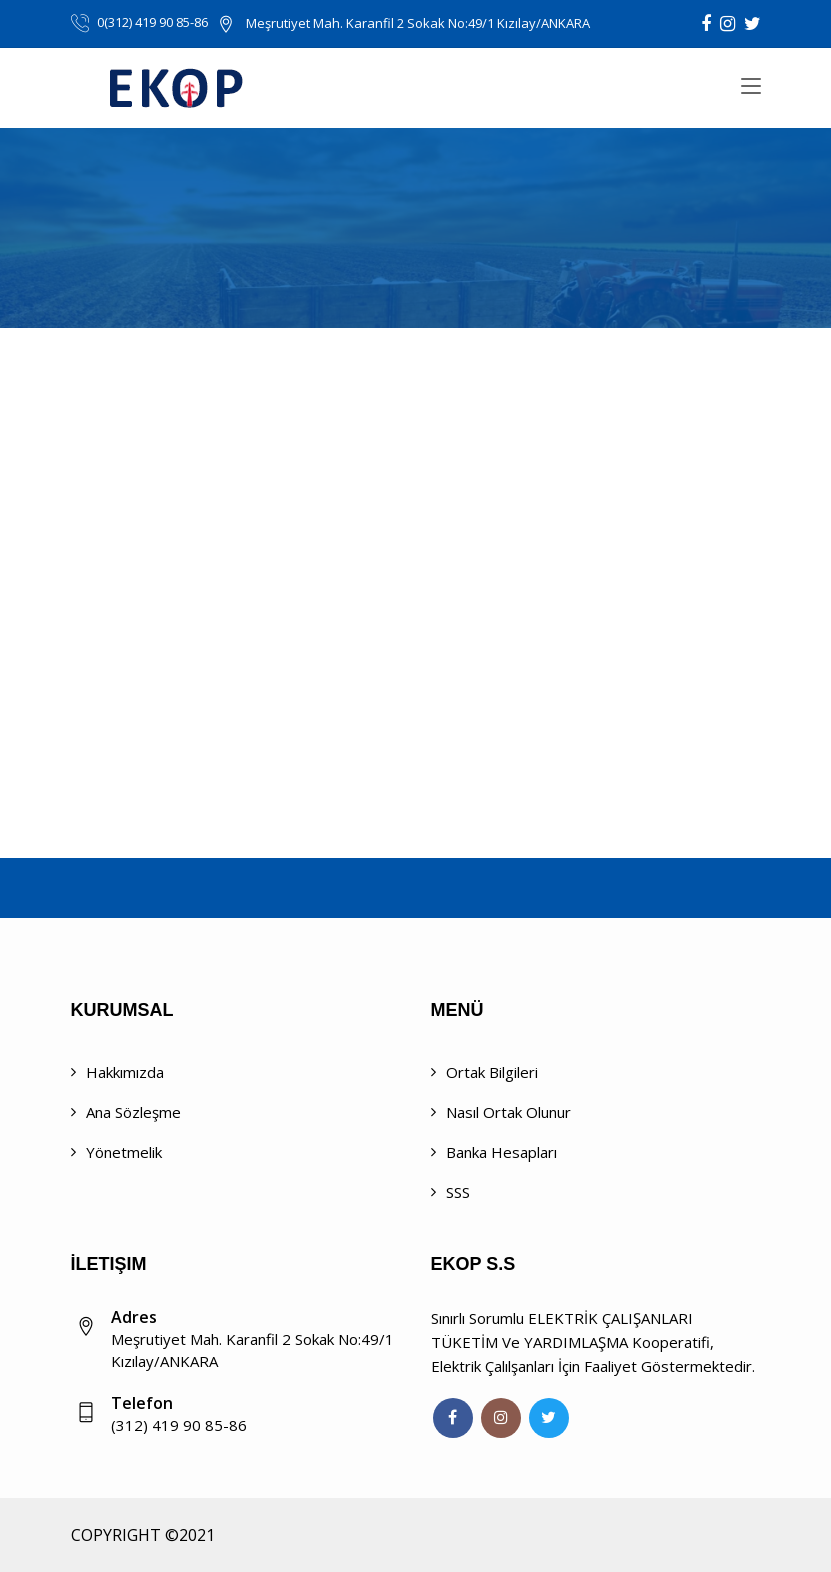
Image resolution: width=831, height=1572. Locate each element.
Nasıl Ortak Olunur (508, 1112)
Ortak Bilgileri (492, 1072)
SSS (458, 1192)
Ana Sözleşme (133, 1112)
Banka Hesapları (501, 1152)
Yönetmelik (124, 1152)
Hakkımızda (125, 1072)
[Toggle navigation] (751, 87)
